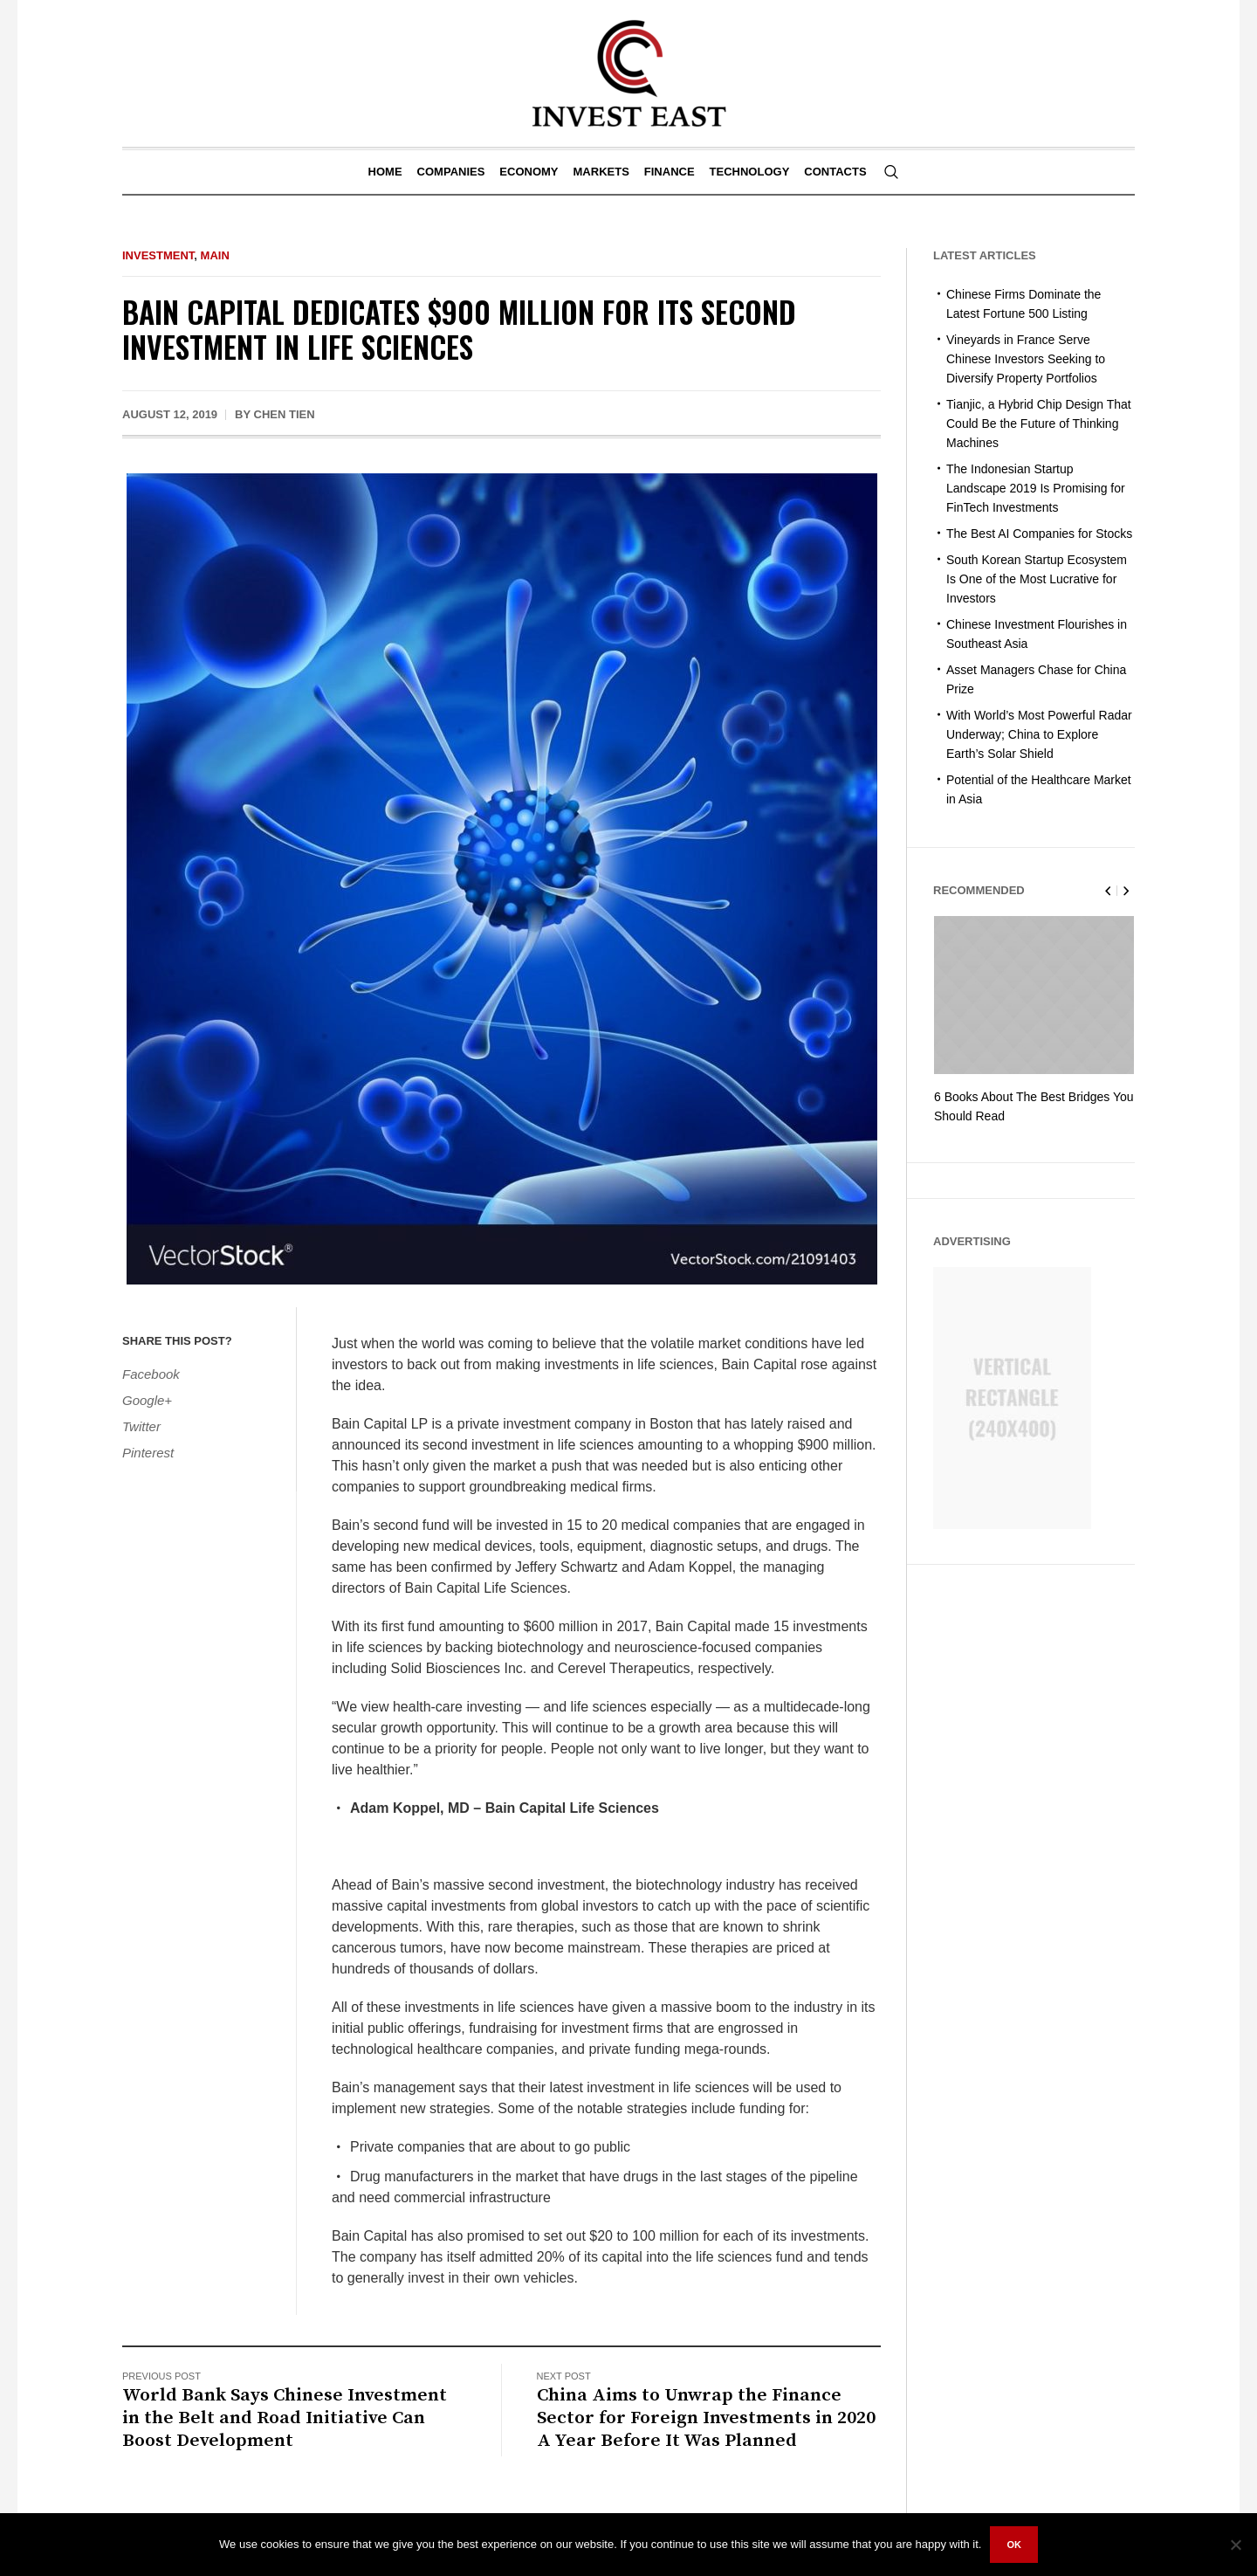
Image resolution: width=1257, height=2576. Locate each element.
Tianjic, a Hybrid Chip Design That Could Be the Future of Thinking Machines (1038, 423)
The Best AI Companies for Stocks (1039, 534)
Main (215, 255)
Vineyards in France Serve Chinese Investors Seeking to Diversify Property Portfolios (1025, 359)
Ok (1013, 2544)
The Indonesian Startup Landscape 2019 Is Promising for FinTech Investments (1035, 488)
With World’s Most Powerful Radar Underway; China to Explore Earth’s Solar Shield (1039, 734)
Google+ (147, 1400)
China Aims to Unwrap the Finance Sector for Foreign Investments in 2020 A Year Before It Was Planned (706, 2418)
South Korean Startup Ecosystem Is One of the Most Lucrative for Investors (1036, 579)
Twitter (141, 1426)
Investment (158, 255)
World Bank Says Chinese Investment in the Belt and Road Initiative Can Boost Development (284, 2418)
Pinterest (148, 1452)
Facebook (151, 1374)
